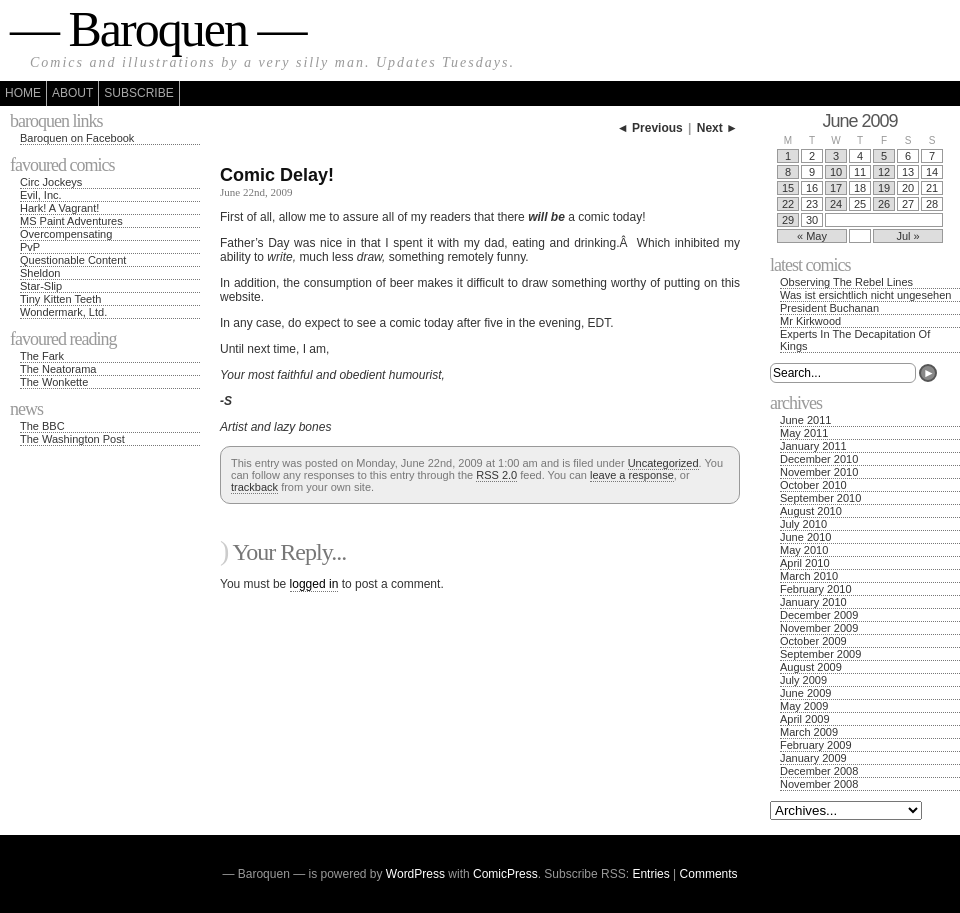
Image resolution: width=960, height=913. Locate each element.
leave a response (632, 475)
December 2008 (819, 771)
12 (884, 172)
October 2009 (813, 641)
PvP (30, 247)
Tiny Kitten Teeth (60, 299)
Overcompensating (66, 234)
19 (884, 188)
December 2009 (819, 615)
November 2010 (819, 472)
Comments (709, 874)
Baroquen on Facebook (77, 138)
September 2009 (820, 654)
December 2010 (819, 459)
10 (836, 172)
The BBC (42, 426)
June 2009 (805, 693)
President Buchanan (829, 308)
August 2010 (811, 511)
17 (836, 188)
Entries (650, 874)
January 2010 (813, 602)
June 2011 (805, 420)
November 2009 (819, 628)
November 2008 (819, 784)
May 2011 (804, 433)
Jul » (907, 236)
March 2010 (809, 576)
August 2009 (811, 667)
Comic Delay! (277, 175)
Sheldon (40, 273)
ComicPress (505, 874)
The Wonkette (54, 382)
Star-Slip (41, 286)
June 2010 (805, 537)
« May (812, 236)
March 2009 (809, 732)
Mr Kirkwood (810, 321)
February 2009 (816, 745)
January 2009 (813, 758)
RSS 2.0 (496, 475)
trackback (254, 487)
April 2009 (805, 719)
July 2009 (803, 680)
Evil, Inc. (41, 195)
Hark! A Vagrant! (59, 208)
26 (884, 204)
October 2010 (813, 485)
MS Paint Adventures (71, 221)
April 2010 (805, 563)
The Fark (42, 356)
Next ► (717, 128)
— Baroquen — (157, 29)
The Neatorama (58, 369)
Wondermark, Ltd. (63, 312)
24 (836, 204)
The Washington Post (72, 439)
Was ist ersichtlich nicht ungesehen (865, 295)
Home (23, 93)
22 (788, 204)
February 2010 (816, 589)
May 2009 (804, 706)
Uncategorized (663, 463)
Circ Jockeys (51, 182)
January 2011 (813, 446)
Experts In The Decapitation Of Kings (855, 340)
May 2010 (804, 550)
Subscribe (138, 93)
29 (788, 220)
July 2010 (803, 524)
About (72, 93)
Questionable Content (73, 260)
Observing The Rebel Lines (846, 282)
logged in (314, 584)
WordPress (415, 874)
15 (788, 188)
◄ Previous (650, 128)
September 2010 (820, 498)
